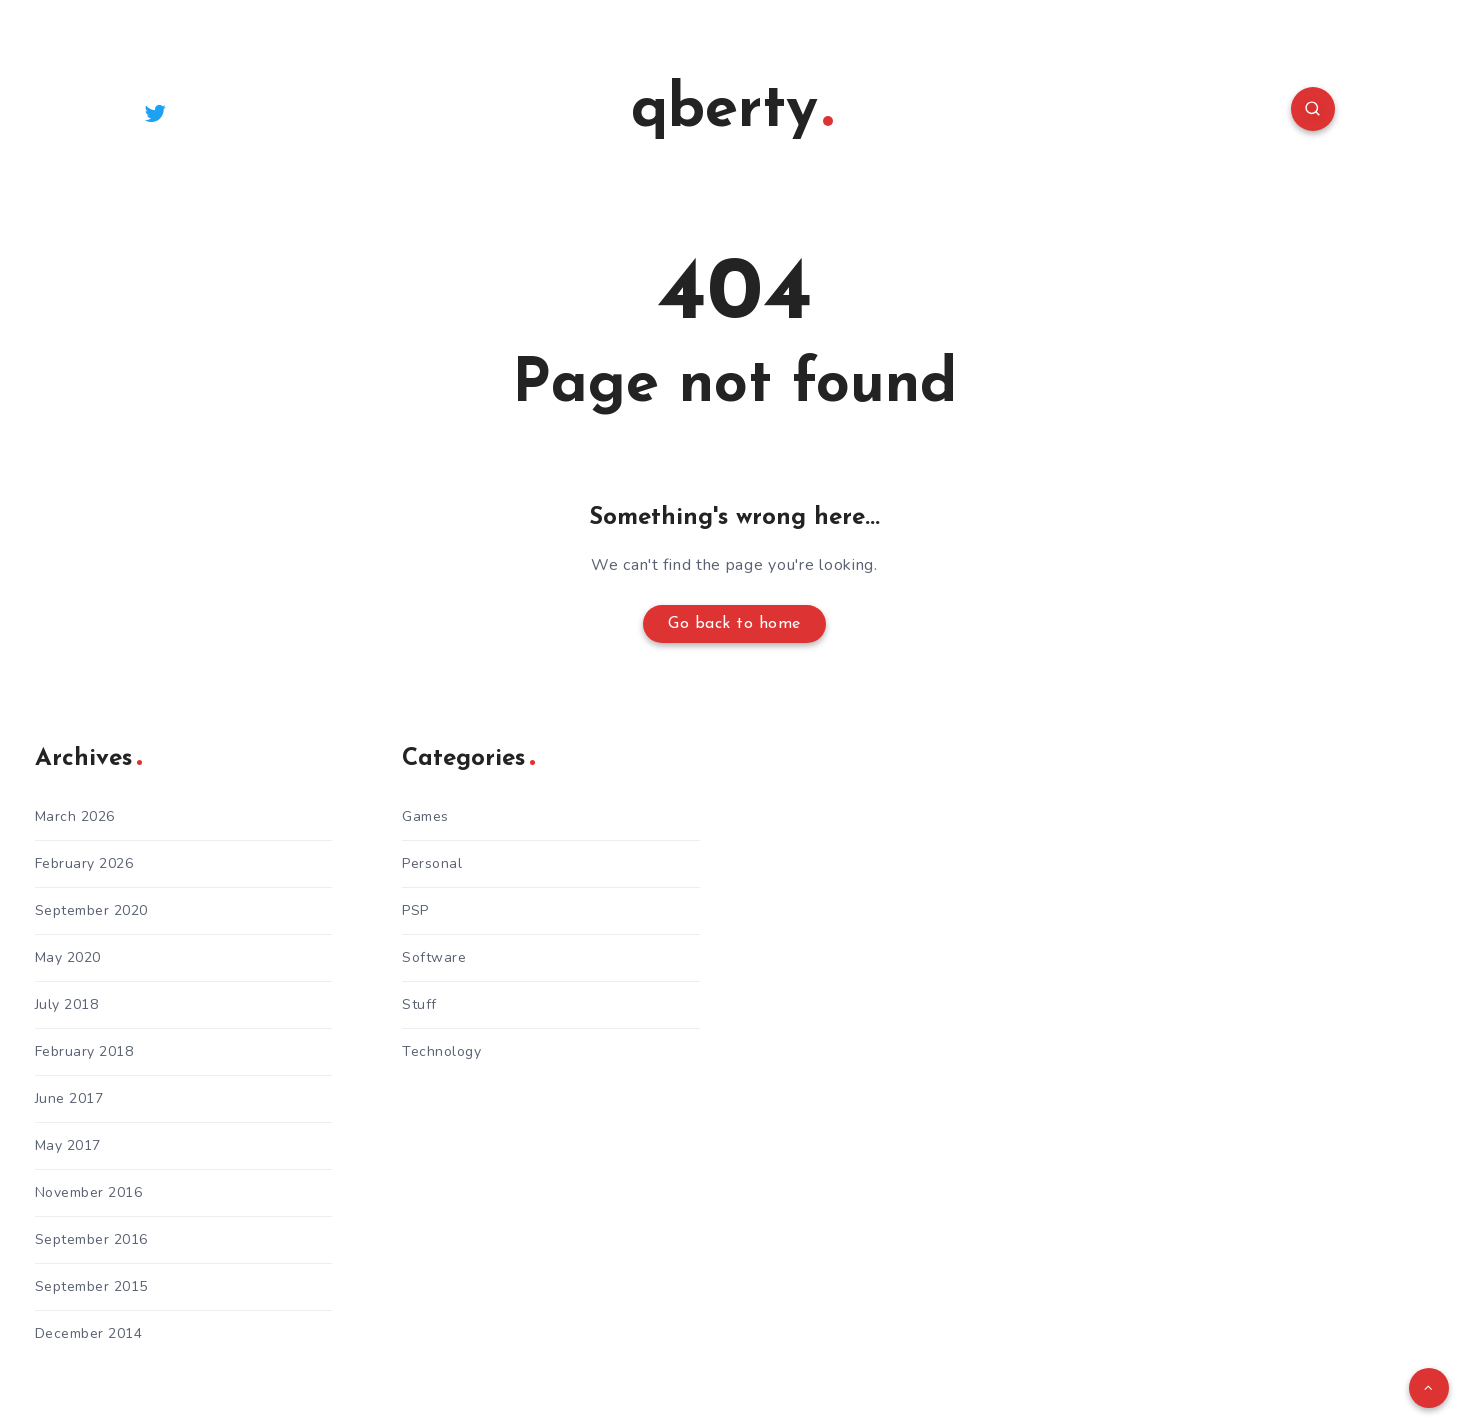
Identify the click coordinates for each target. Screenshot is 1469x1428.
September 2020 (91, 910)
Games (425, 816)
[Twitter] (156, 112)
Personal (432, 863)
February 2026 (84, 863)
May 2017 (68, 1145)
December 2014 (89, 1333)
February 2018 (84, 1051)
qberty (732, 111)
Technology (441, 1051)
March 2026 (75, 816)
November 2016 (89, 1192)
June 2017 (69, 1098)
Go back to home (734, 624)
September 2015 (91, 1286)
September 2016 (91, 1239)
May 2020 (68, 957)
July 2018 (67, 1004)
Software (434, 957)
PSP (415, 910)
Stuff (419, 1004)
